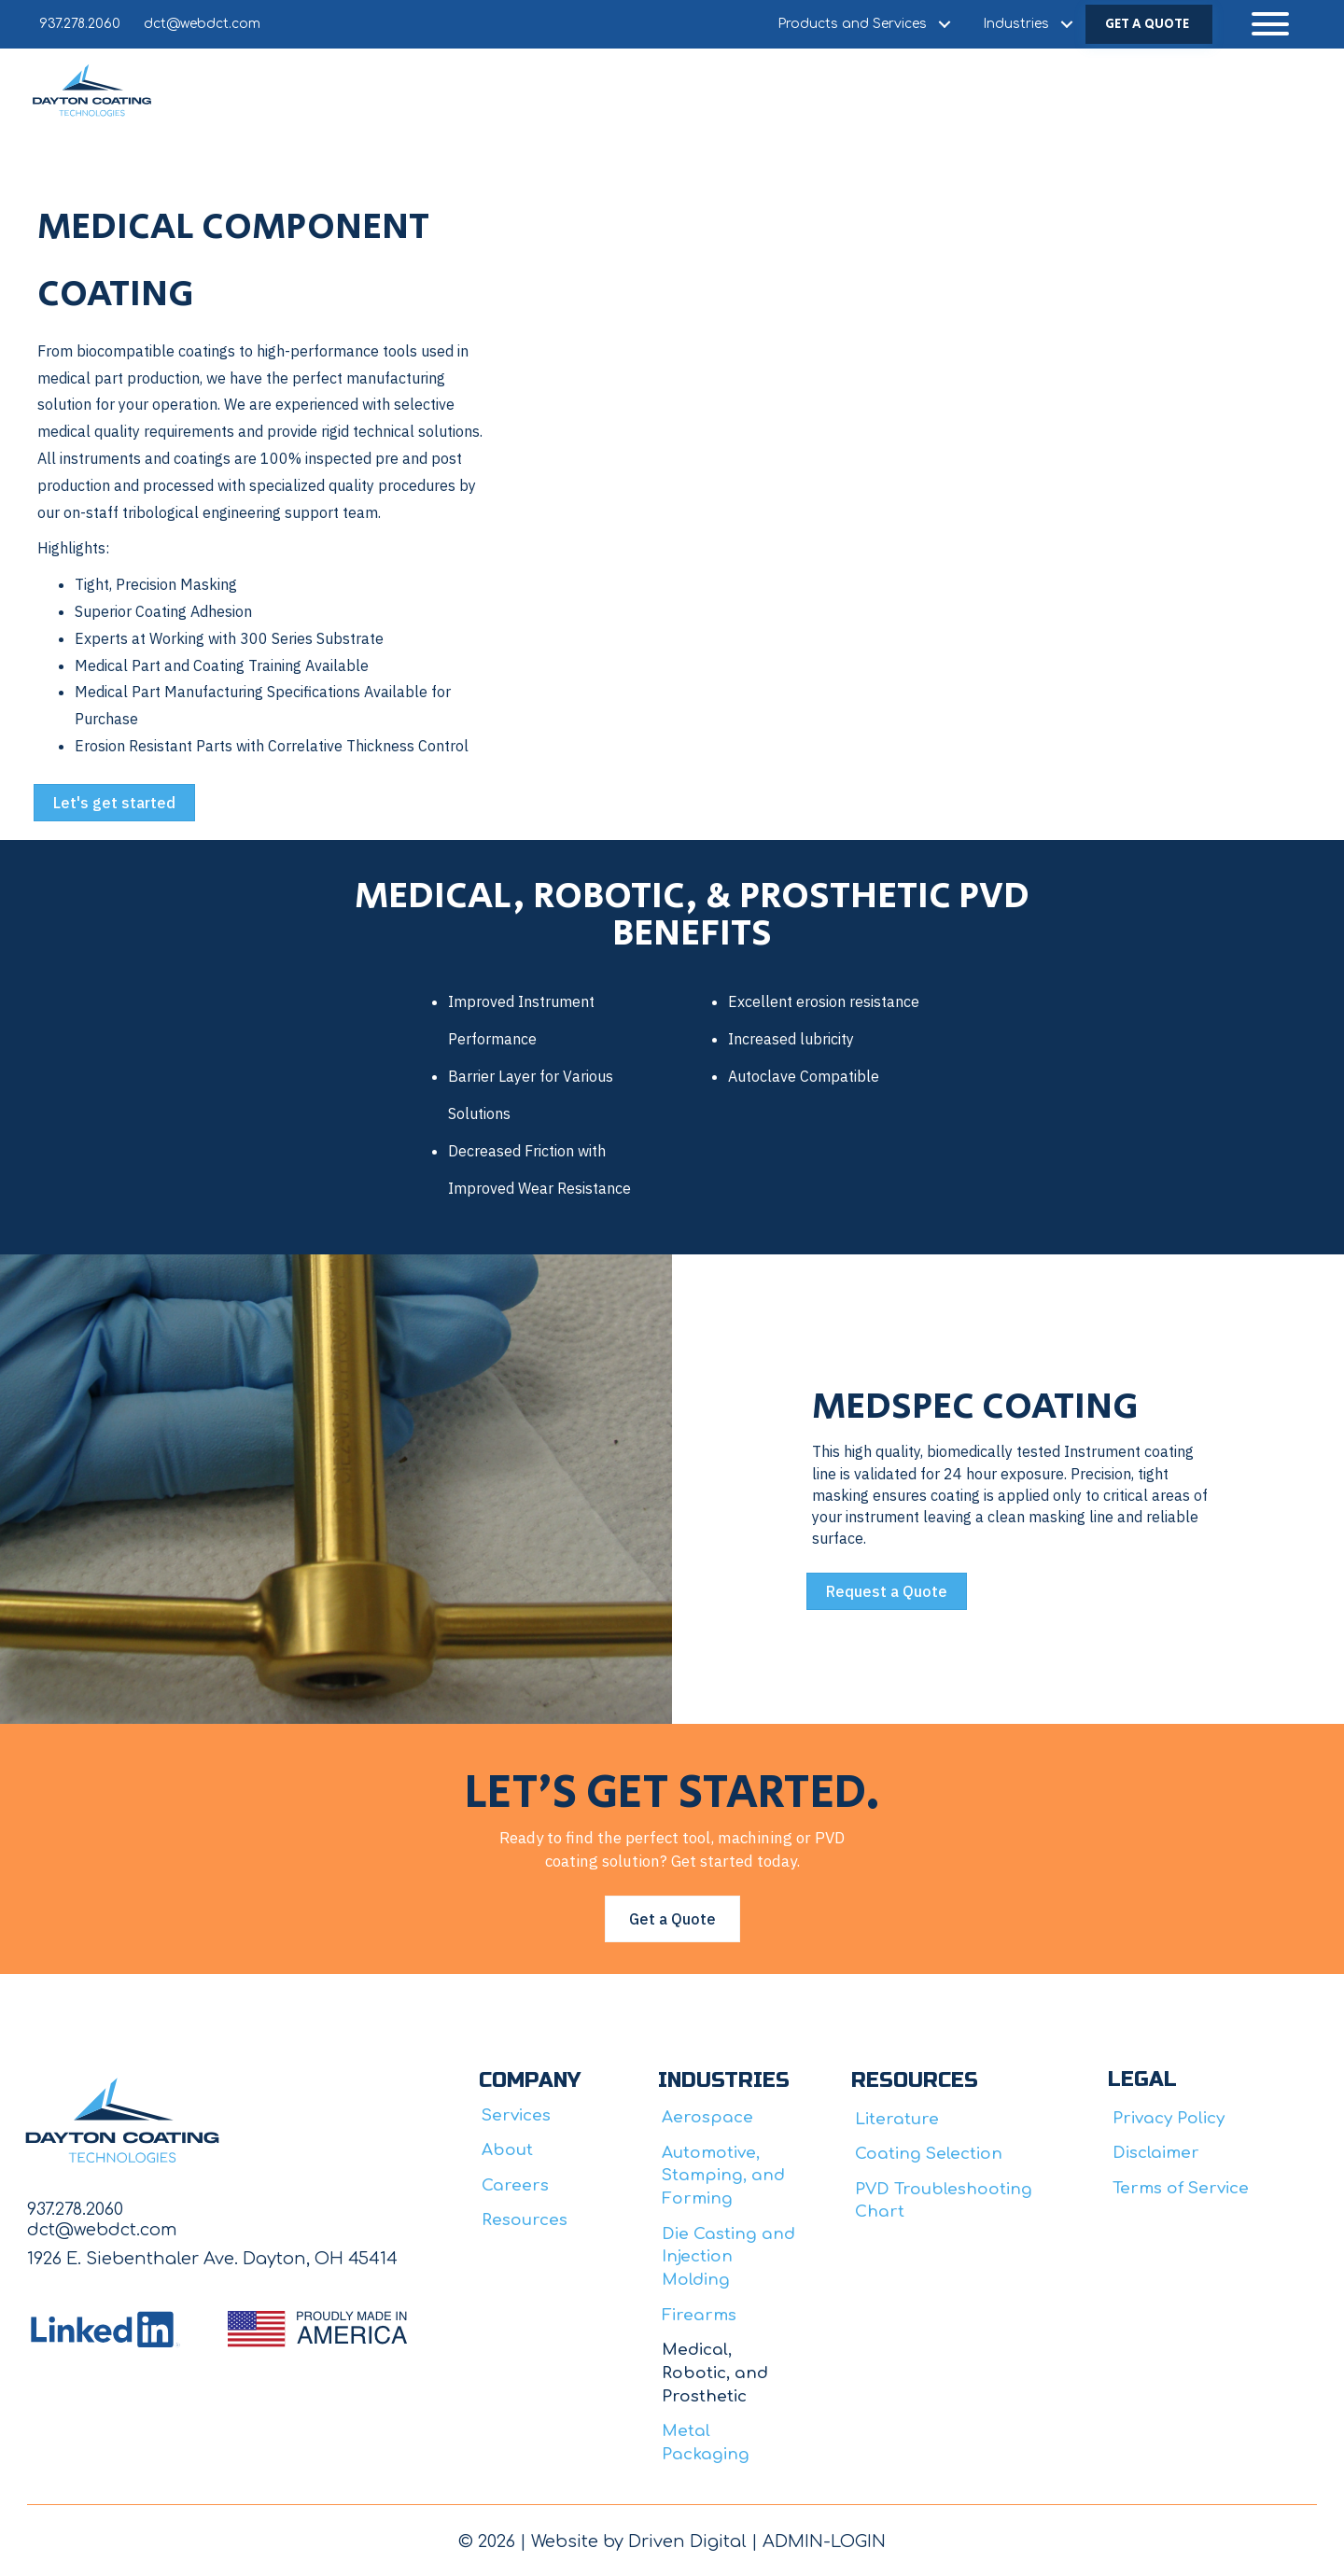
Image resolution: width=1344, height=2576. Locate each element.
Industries (1016, 24)
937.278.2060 (79, 24)
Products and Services (852, 24)
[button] (1270, 23)
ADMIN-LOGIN (824, 2541)
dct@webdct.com (202, 24)
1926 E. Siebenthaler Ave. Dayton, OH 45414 (212, 2258)
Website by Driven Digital (639, 2541)
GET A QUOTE (1147, 24)
